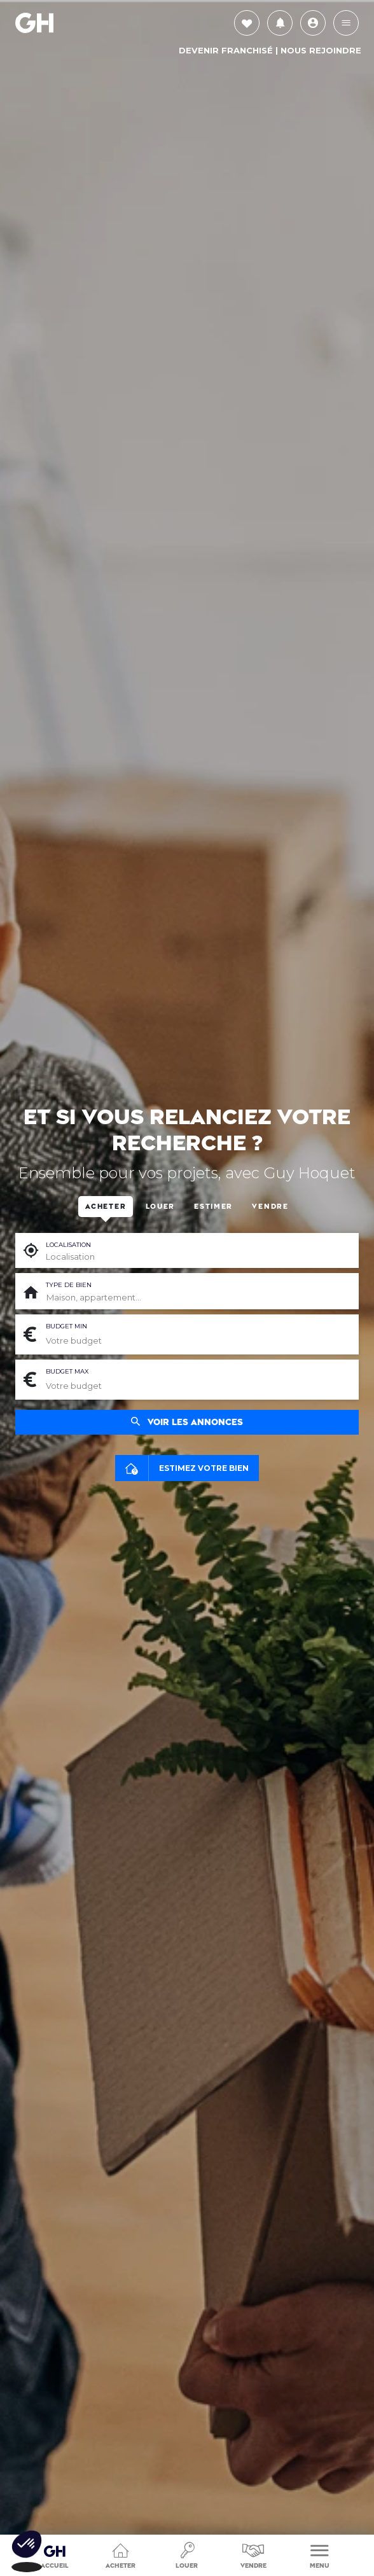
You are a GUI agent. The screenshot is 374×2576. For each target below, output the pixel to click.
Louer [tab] (160, 1206)
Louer (187, 2554)
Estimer (213, 1206)
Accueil (55, 2551)
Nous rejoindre (320, 50)
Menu (319, 2554)
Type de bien (69, 1284)
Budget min (66, 1326)
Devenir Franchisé (226, 50)
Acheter (120, 2554)
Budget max (67, 1371)
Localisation (68, 1244)
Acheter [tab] (105, 1206)
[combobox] (197, 1298)
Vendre (253, 2554)
